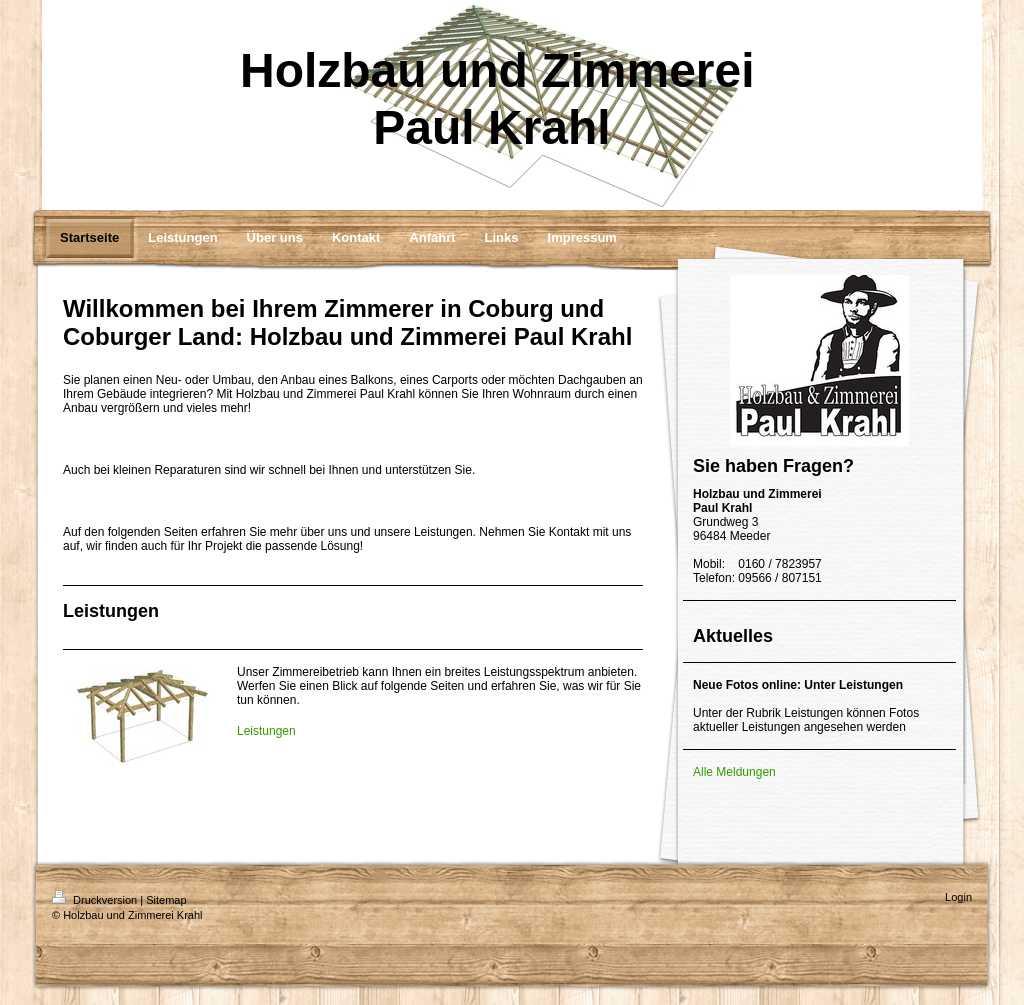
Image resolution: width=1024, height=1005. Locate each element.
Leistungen (266, 731)
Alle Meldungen (734, 772)
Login (958, 897)
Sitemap (166, 900)
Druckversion (96, 900)
